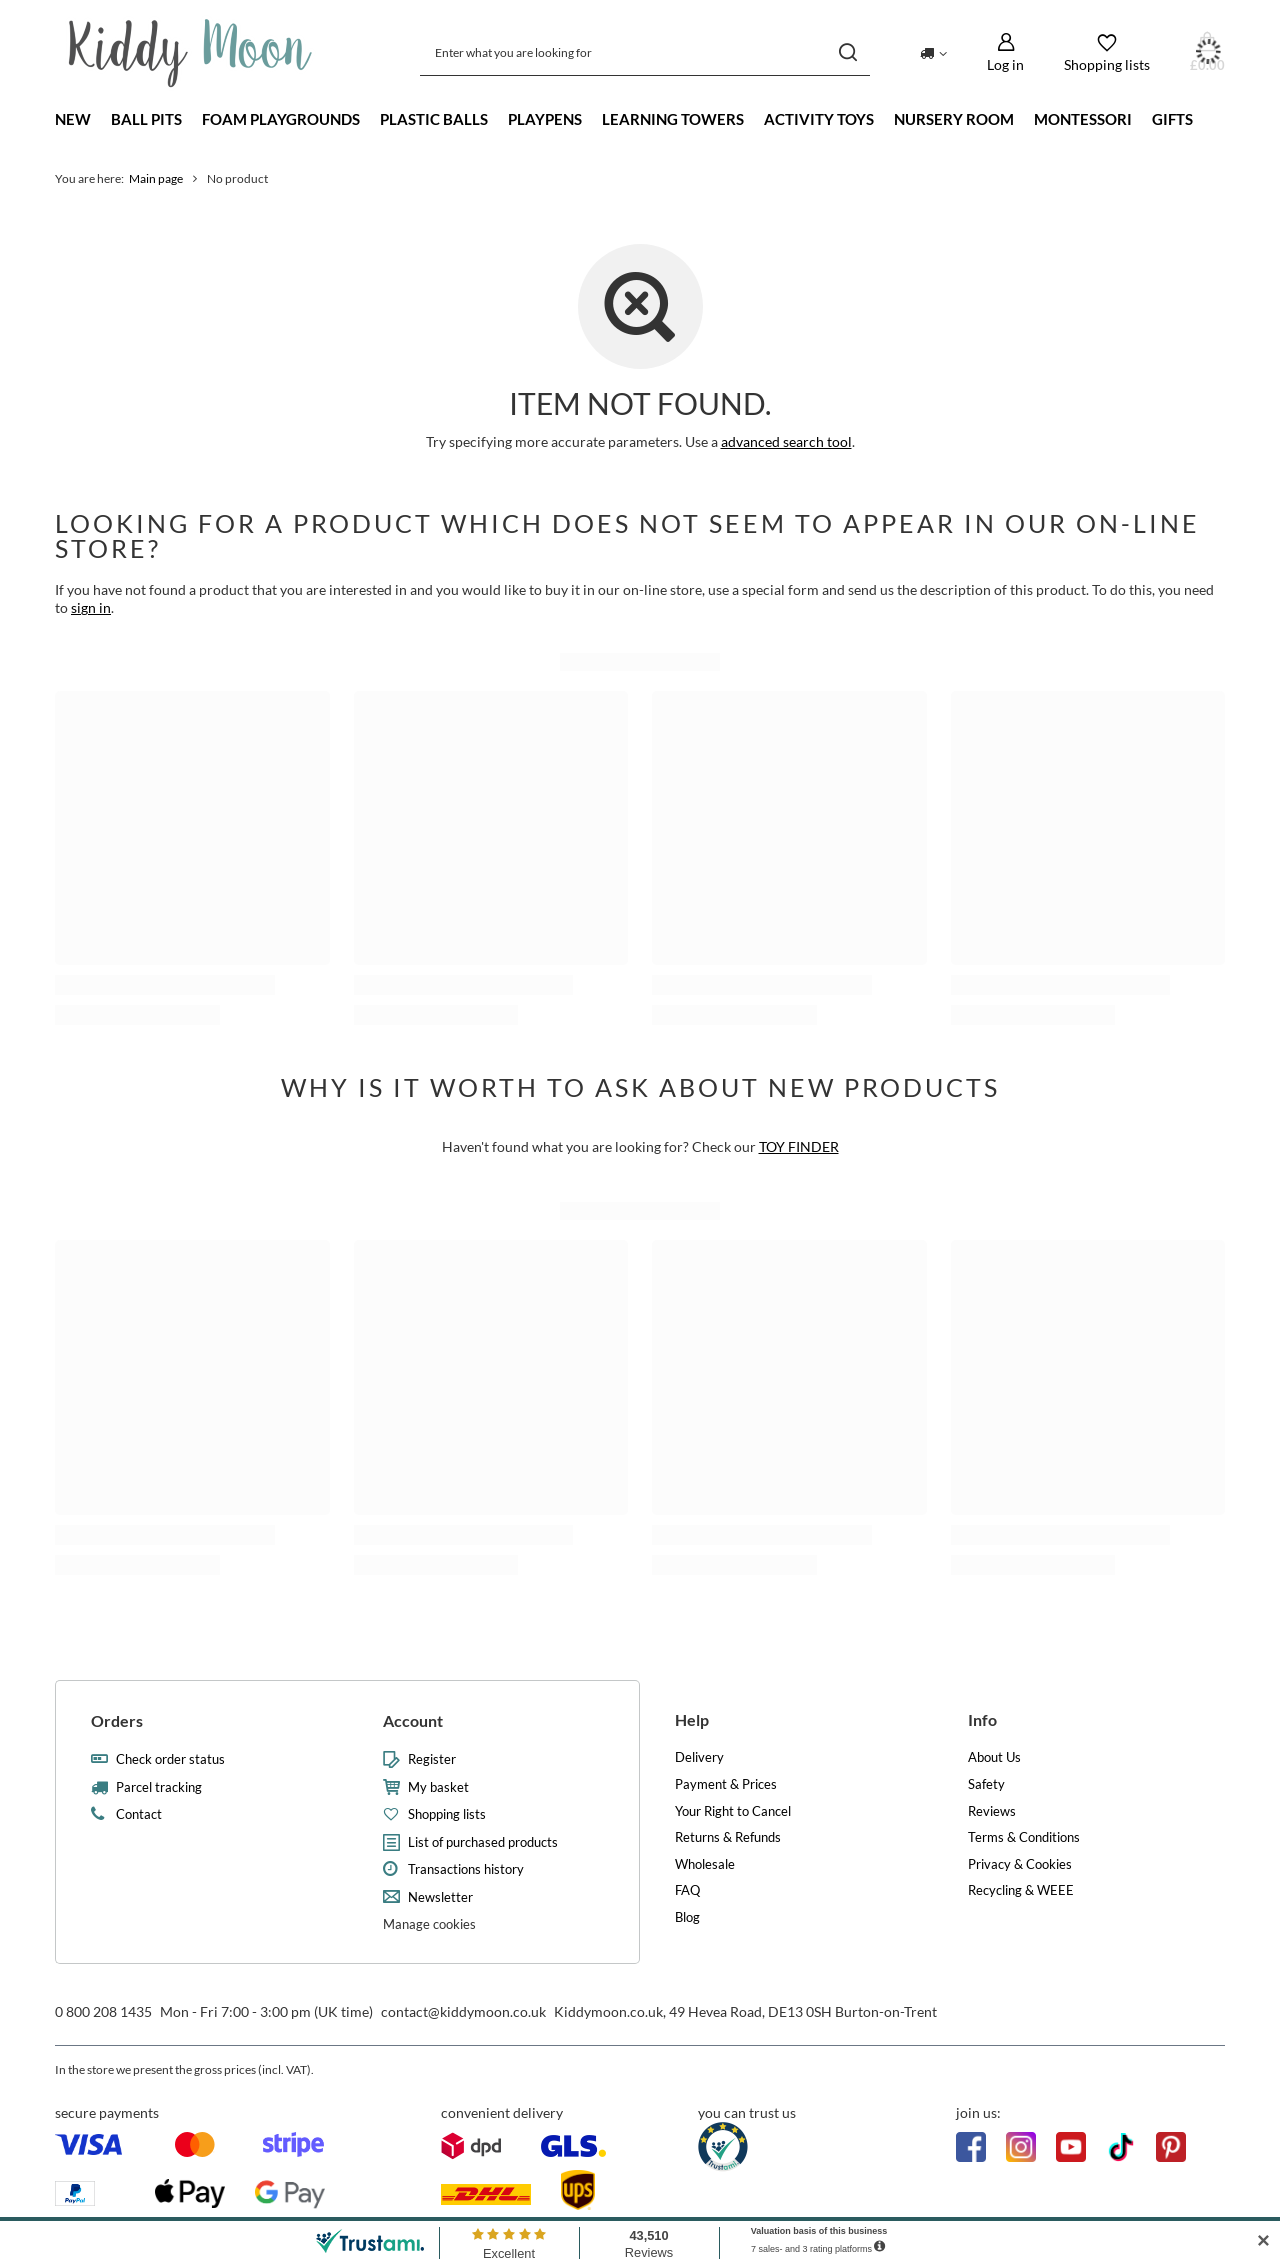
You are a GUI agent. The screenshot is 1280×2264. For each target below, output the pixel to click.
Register (432, 1759)
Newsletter (440, 1897)
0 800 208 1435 (103, 2011)
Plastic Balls (434, 119)
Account (413, 1720)
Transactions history (466, 1869)
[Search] (847, 52)
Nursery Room (954, 119)
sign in (91, 607)
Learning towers (673, 119)
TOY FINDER (799, 1146)
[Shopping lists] (1107, 52)
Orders (117, 1720)
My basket (438, 1787)
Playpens (545, 119)
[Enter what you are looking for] (645, 52)
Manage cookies (429, 1924)
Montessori (1083, 119)
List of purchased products (483, 1842)
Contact (139, 1814)
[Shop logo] (190, 53)
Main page (156, 178)
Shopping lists (447, 1814)
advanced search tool (786, 441)
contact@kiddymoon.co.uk (463, 2011)
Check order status (170, 1759)
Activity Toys (819, 119)
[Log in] (1005, 52)
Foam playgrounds (281, 119)
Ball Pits (146, 119)
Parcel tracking (159, 1787)
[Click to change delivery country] (933, 52)
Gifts (1172, 119)
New (73, 119)
